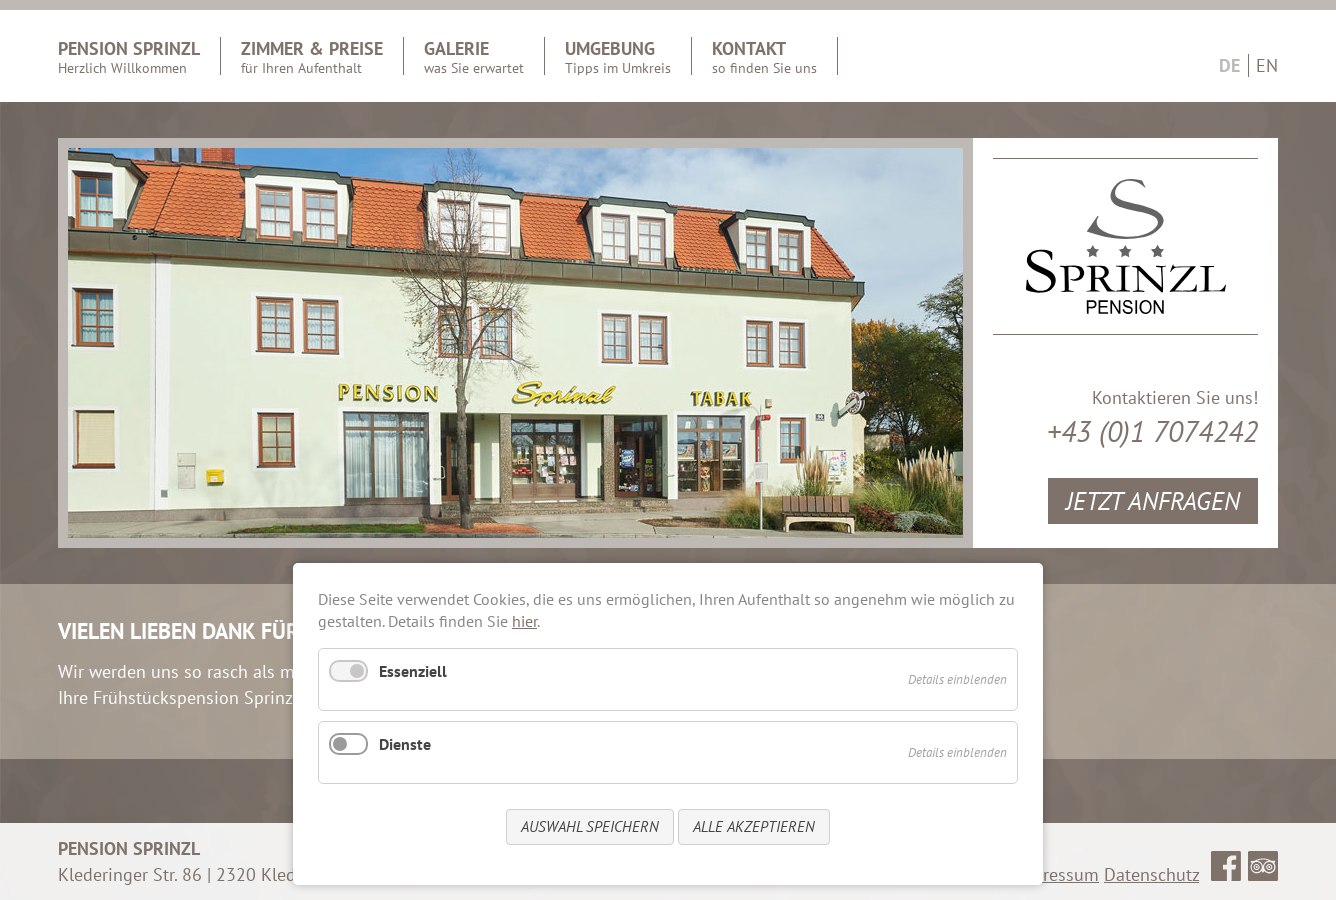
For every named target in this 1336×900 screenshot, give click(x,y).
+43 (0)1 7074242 (1152, 431)
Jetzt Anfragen (1153, 500)
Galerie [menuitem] (474, 56)
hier (524, 621)
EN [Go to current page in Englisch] (1267, 65)
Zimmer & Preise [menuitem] (312, 56)
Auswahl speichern (590, 826)
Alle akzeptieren (754, 826)
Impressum (1056, 874)
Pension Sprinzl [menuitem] (129, 56)
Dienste (405, 744)
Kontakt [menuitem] (764, 56)
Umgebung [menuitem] (618, 56)
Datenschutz (1151, 874)
